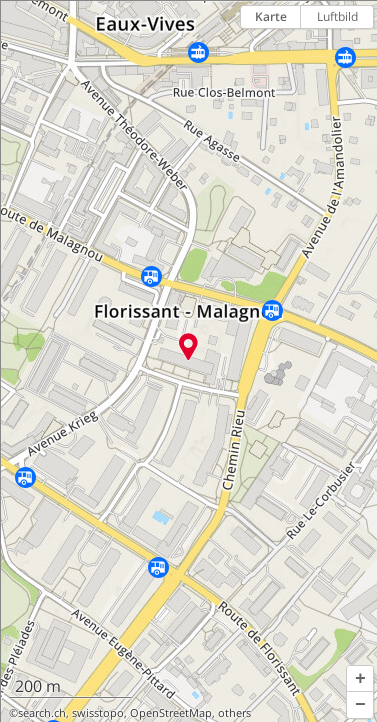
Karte (271, 16)
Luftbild (337, 16)
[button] (360, 679)
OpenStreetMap (171, 713)
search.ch (42, 713)
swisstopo (98, 713)
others (234, 713)
